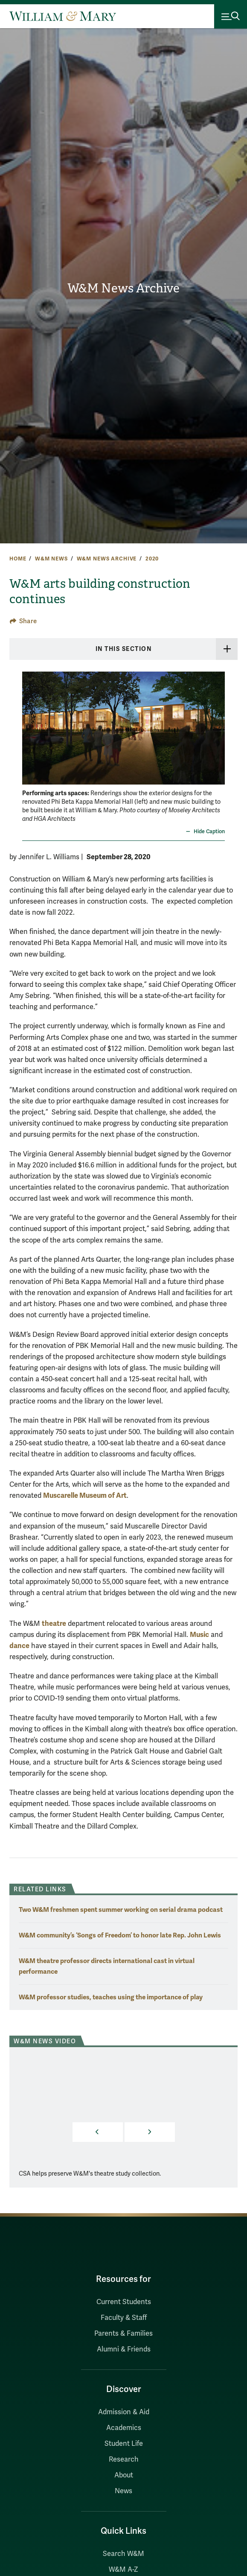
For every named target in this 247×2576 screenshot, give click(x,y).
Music (199, 1634)
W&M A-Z (123, 2569)
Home (17, 558)
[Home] (62, 16)
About (123, 2475)
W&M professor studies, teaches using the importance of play (111, 1997)
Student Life (124, 2443)
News (123, 2491)
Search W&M (123, 2554)
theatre (54, 1623)
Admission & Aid (123, 2412)
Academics (123, 2428)
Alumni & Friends (124, 2349)
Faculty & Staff (124, 2317)
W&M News (51, 558)
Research (124, 2459)
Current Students (123, 2302)
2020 (152, 558)
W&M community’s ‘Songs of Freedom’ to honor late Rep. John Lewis (120, 1935)
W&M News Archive (123, 288)
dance (19, 1645)
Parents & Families (123, 2333)
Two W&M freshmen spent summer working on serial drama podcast (121, 1909)
